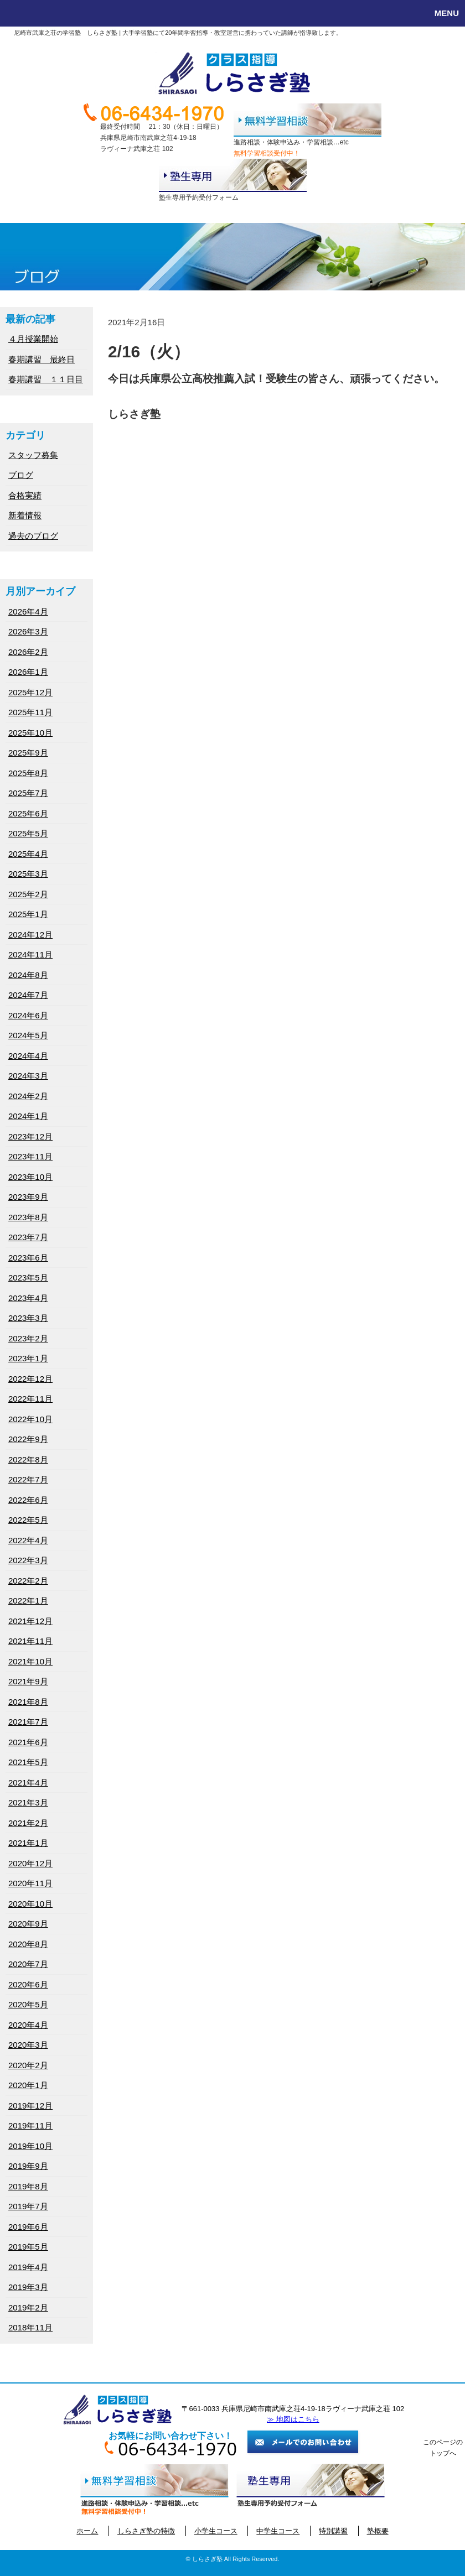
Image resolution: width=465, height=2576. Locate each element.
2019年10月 (30, 2146)
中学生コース (277, 2531)
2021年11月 (30, 1641)
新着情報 (25, 515)
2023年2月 (28, 1338)
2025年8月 (28, 773)
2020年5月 (28, 2004)
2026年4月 (28, 611)
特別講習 (333, 2531)
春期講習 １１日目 (45, 379)
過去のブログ (33, 535)
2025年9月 (28, 752)
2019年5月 (28, 2246)
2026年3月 (28, 631)
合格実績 (25, 495)
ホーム (87, 2531)
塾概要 (378, 2531)
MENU (447, 13)
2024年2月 (28, 1096)
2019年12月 (30, 2105)
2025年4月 (28, 853)
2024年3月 (28, 1075)
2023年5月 (28, 1277)
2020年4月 (28, 2024)
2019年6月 (28, 2226)
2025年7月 (28, 793)
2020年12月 (30, 1863)
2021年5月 (28, 1762)
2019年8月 (28, 2186)
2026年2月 (28, 652)
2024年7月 (28, 995)
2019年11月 (30, 2125)
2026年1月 (28, 671)
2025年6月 (28, 813)
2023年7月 (28, 1237)
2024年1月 (28, 1116)
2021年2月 (28, 1823)
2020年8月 (28, 1944)
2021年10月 (30, 1661)
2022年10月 (30, 1419)
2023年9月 (28, 1196)
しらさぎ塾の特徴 (146, 2531)
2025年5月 (28, 833)
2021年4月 (28, 1782)
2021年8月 (28, 1701)
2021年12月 (30, 1621)
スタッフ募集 (33, 455)
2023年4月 (28, 1298)
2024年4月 (28, 1055)
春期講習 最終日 (41, 359)
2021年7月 (28, 1721)
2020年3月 (28, 2044)
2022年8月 (28, 1459)
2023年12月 (30, 1136)
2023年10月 (30, 1177)
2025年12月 (30, 692)
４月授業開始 (33, 339)
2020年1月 (28, 2085)
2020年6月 (28, 1984)
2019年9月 (28, 2166)
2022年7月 (28, 1479)
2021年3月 (28, 1802)
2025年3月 (28, 873)
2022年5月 (28, 1519)
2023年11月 (30, 1156)
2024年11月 (30, 954)
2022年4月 (28, 1540)
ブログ (20, 475)
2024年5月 (28, 1035)
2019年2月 (28, 2307)
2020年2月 (28, 2065)
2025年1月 (28, 914)
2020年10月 (30, 1903)
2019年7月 (28, 2206)
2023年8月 (28, 1217)
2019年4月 (28, 2267)
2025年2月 (28, 894)
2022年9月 (28, 1439)
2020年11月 (30, 1883)
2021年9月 (28, 1681)
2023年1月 (28, 1358)
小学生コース (215, 2531)
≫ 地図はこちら (293, 2419)
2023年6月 (28, 1257)
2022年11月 (30, 1398)
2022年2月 (28, 1580)
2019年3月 (28, 2287)
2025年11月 (30, 712)
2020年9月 (28, 1923)
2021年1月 (28, 1843)
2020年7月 (28, 1964)
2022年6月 (28, 1500)
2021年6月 (28, 1742)
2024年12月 (30, 934)
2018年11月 (30, 2327)
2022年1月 (28, 1600)
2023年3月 (28, 1318)
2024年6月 (28, 1015)
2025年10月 (30, 732)
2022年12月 (30, 1378)
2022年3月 (28, 1560)
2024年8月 (28, 975)
